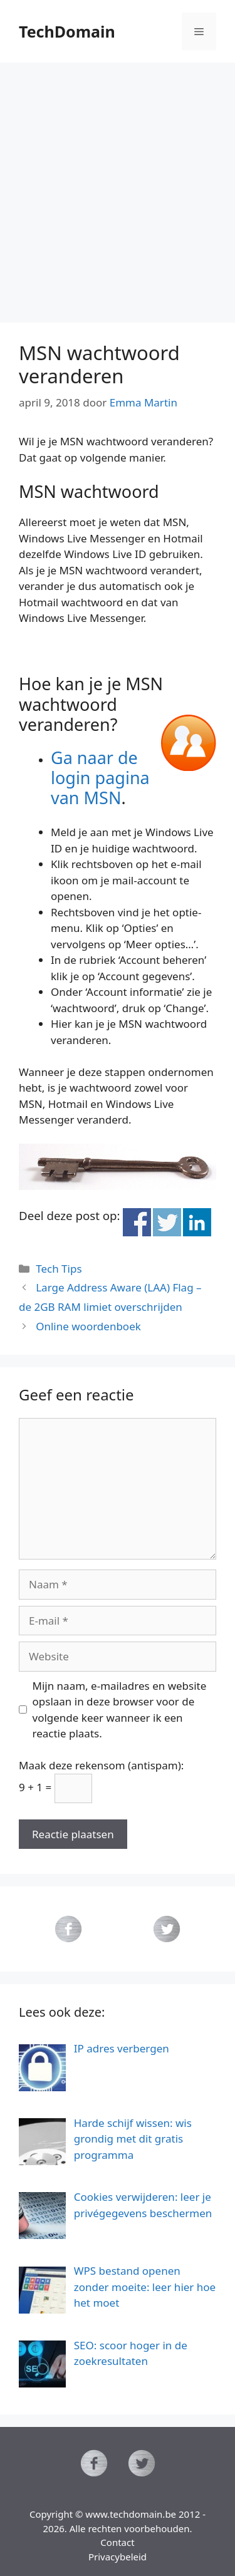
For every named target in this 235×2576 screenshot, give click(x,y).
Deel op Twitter (167, 1222)
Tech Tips (58, 1268)
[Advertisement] (117, 186)
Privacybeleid (117, 2556)
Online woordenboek (88, 1326)
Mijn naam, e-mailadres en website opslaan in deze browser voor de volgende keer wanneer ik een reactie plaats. (120, 1710)
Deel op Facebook (137, 1222)
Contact (117, 2542)
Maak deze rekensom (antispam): (101, 1765)
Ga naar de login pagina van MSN (100, 778)
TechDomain (67, 31)
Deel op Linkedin (197, 1222)
